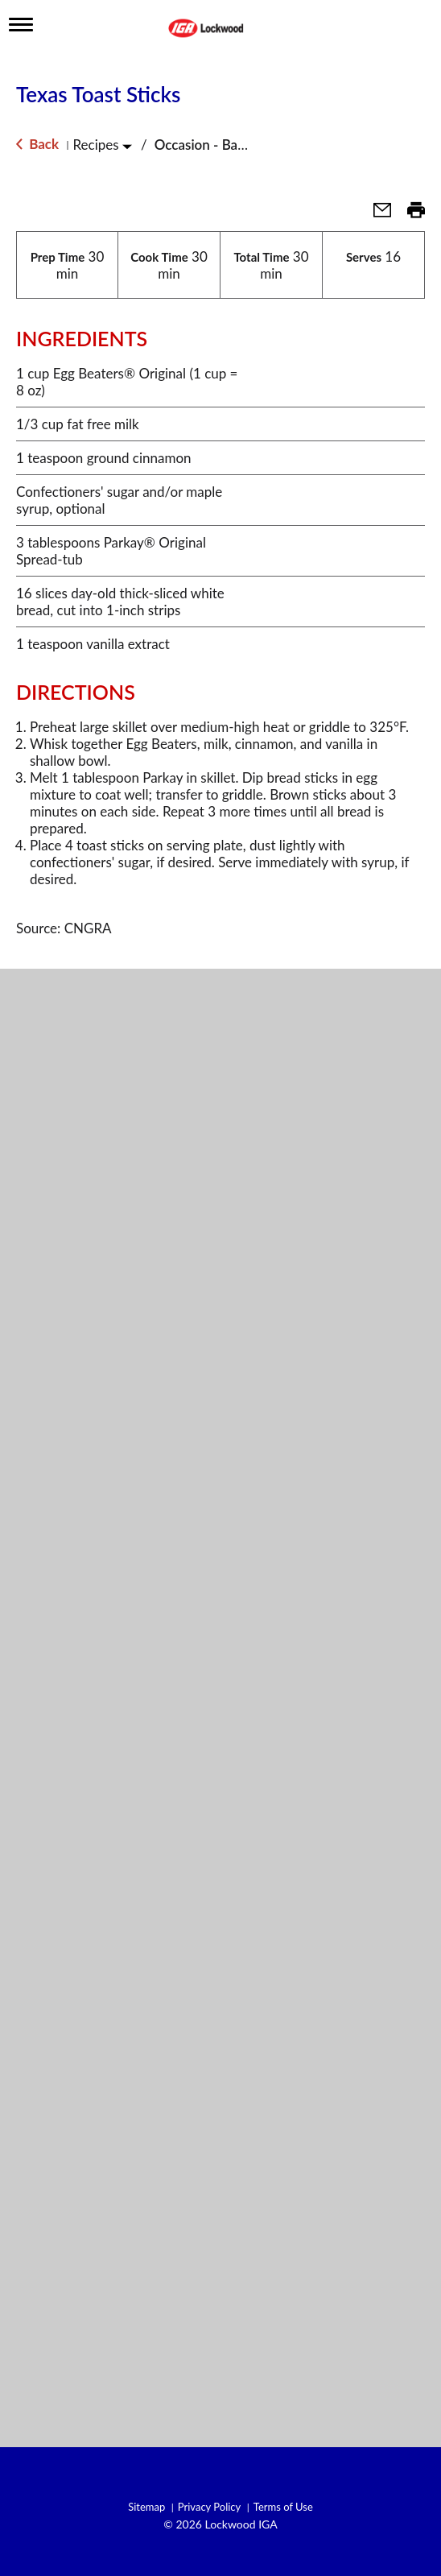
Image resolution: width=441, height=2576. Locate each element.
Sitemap (146, 2507)
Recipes (95, 144)
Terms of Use (283, 2507)
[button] (376, 214)
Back (37, 143)
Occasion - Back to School (233, 144)
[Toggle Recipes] (127, 146)
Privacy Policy (209, 2507)
